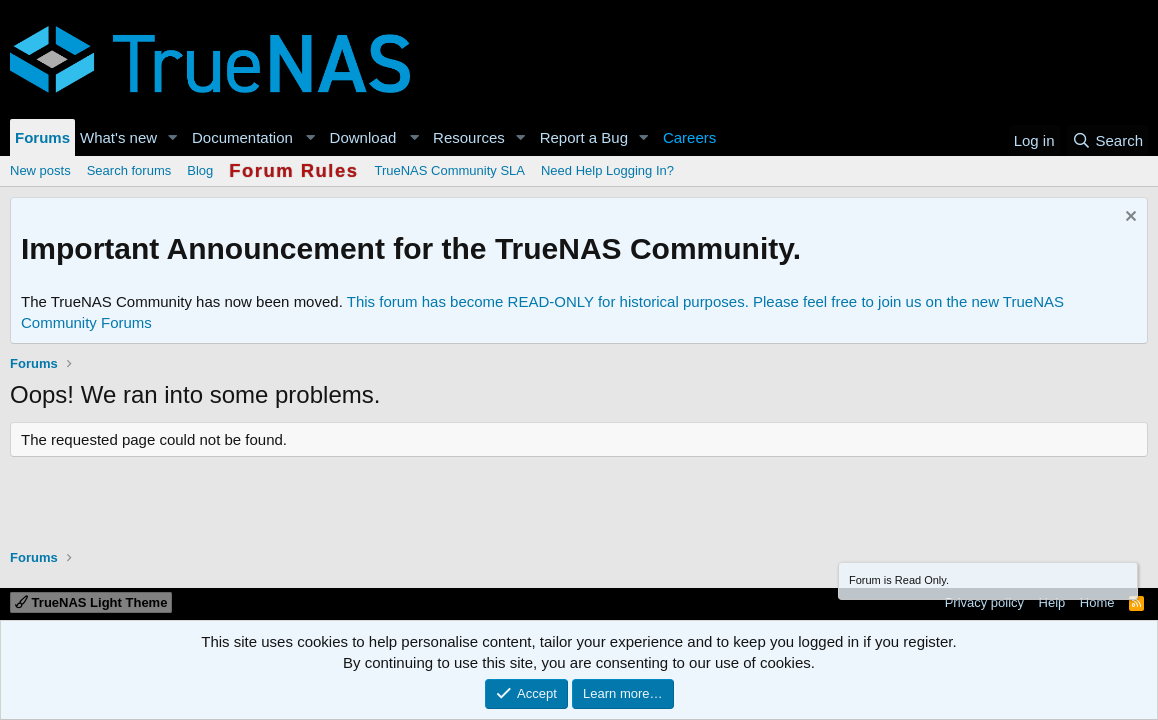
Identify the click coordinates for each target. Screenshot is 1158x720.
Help (1052, 602)
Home (1097, 602)
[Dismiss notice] (1128, 218)
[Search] (1107, 140)
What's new (118, 137)
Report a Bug (584, 137)
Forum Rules (293, 170)
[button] (173, 137)
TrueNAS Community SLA (449, 170)
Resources (469, 137)
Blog (200, 170)
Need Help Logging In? (607, 170)
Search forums (129, 170)
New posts (40, 170)
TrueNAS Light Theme (91, 602)
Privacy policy (984, 602)
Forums (42, 137)
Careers (689, 137)
